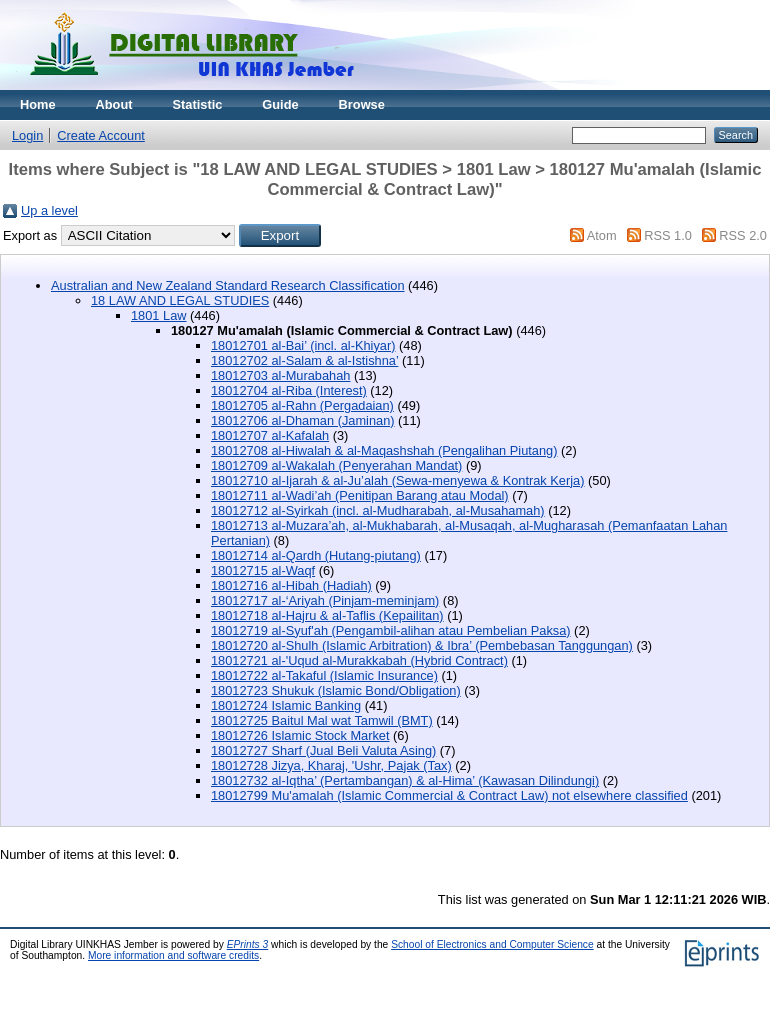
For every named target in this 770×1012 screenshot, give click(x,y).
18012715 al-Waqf (263, 570)
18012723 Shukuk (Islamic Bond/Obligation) (336, 690)
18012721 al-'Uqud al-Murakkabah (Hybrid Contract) (359, 660)
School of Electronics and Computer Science (492, 944)
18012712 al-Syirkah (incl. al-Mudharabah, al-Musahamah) (378, 510)
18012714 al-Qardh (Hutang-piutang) (316, 555)
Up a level (49, 210)
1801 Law (159, 315)
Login (27, 135)
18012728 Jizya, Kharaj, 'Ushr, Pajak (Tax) (331, 765)
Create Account (101, 135)
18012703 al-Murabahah (280, 375)
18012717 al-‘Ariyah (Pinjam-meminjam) (325, 600)
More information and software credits (173, 955)
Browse (362, 104)
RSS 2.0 (743, 235)
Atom (602, 235)
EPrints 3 (248, 944)
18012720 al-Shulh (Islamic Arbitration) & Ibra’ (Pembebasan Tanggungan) (422, 645)
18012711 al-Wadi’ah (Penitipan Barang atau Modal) (360, 495)
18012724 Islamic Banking (286, 705)
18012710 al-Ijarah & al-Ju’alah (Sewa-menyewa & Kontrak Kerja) (397, 480)
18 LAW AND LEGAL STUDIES (180, 300)
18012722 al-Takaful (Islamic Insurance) (324, 675)
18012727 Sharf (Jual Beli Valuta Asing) (323, 750)
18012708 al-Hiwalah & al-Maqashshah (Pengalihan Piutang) (384, 450)
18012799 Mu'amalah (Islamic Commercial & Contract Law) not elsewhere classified (449, 795)
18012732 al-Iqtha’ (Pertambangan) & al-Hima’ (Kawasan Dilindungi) (405, 780)
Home (38, 104)
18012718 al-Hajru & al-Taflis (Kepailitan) (327, 615)
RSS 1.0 (668, 235)
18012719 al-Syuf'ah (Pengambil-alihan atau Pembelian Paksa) (391, 630)
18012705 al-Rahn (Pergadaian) (302, 405)
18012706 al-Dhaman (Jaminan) (303, 420)
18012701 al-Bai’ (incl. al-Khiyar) (303, 345)
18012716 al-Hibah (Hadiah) (291, 585)
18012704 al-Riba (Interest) (289, 390)
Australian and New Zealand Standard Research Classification (228, 285)
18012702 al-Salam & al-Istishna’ (304, 360)
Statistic (198, 104)
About (114, 104)
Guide (280, 104)
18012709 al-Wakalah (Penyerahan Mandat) (336, 465)
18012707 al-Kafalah (270, 435)
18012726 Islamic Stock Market (300, 735)
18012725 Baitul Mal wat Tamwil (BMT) (322, 720)
